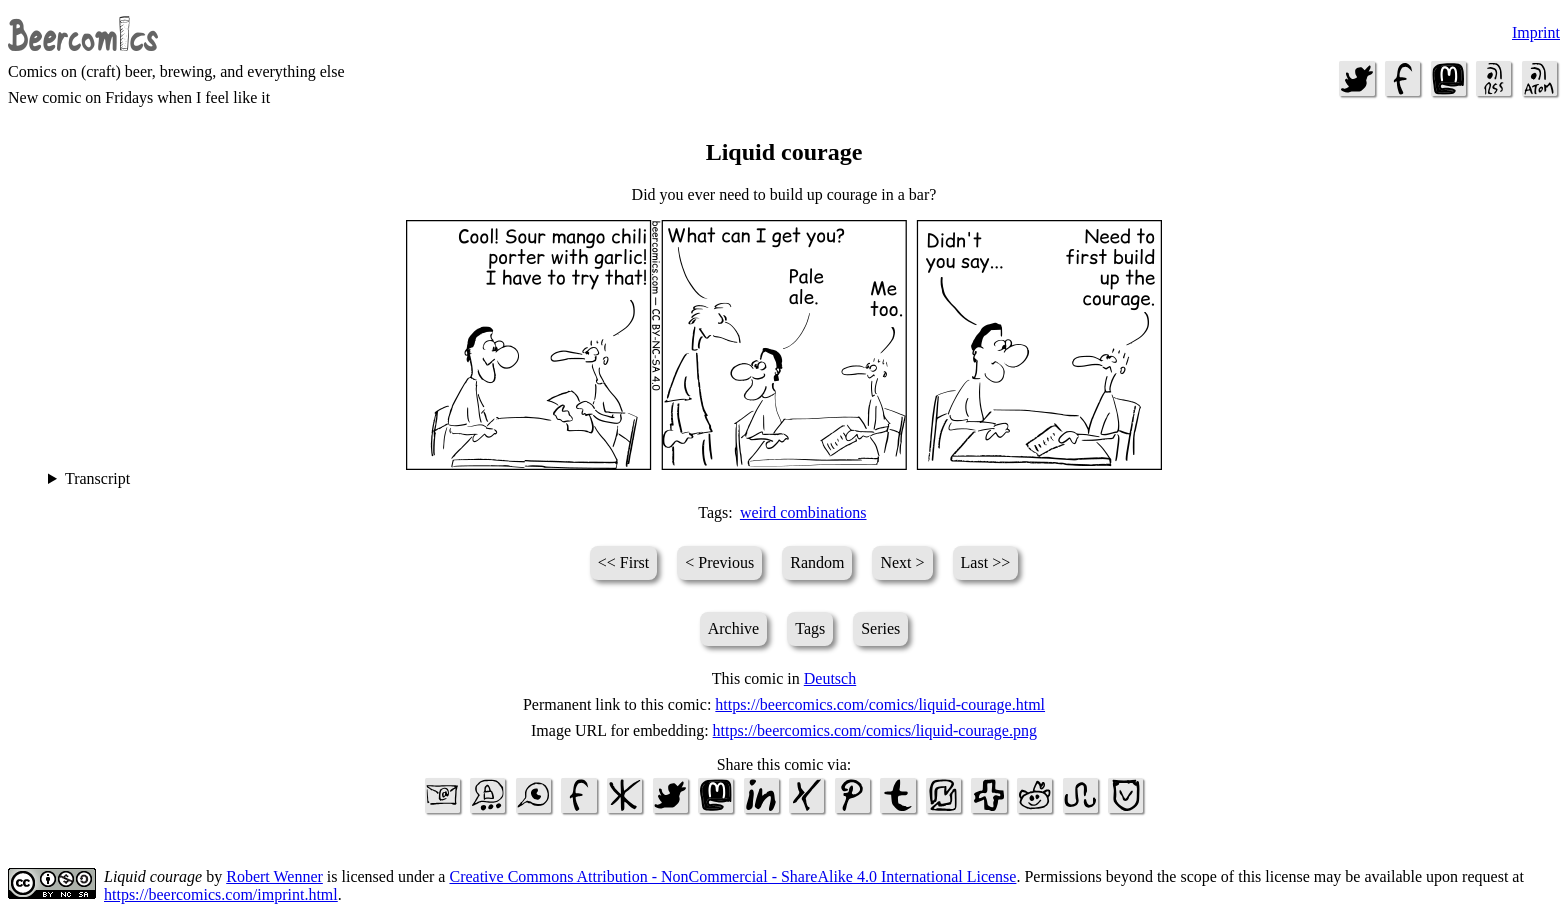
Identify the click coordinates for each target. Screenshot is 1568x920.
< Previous (719, 562)
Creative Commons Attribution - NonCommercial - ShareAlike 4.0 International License (732, 876)
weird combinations (803, 512)
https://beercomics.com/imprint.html (221, 894)
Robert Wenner (274, 876)
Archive (734, 628)
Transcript (97, 478)
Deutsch (830, 678)
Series (880, 628)
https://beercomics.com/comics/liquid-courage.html (880, 704)
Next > (902, 562)
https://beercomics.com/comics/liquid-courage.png (875, 730)
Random (817, 562)
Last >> (986, 562)
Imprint (1536, 32)
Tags (810, 628)
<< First (623, 562)
